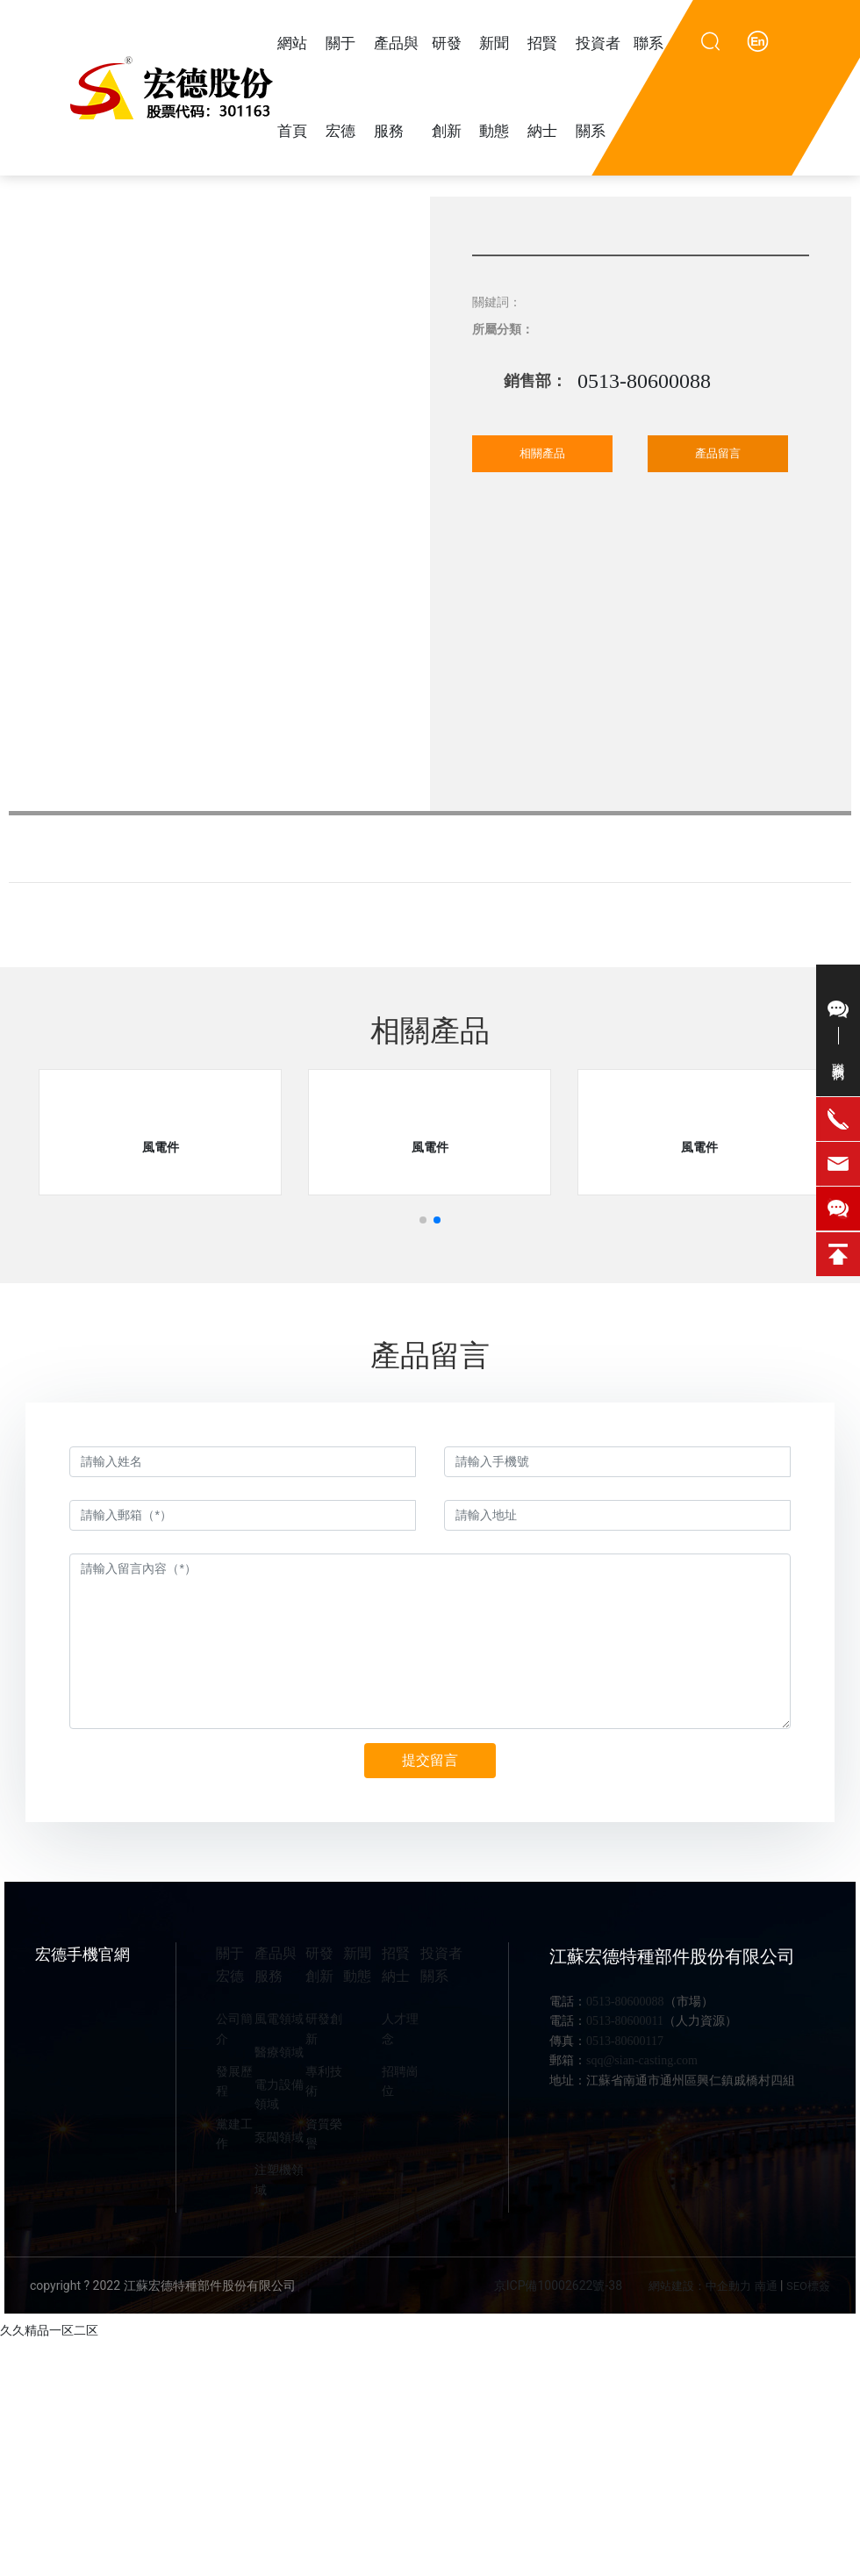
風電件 (160, 1147)
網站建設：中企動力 (700, 2286)
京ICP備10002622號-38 (558, 2285)
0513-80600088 (644, 381)
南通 (766, 2286)
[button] (422, 1219)
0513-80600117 (624, 2041)
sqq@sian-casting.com (642, 2060)
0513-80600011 (624, 2020)
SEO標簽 (808, 2286)
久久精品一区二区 (49, 2330)
